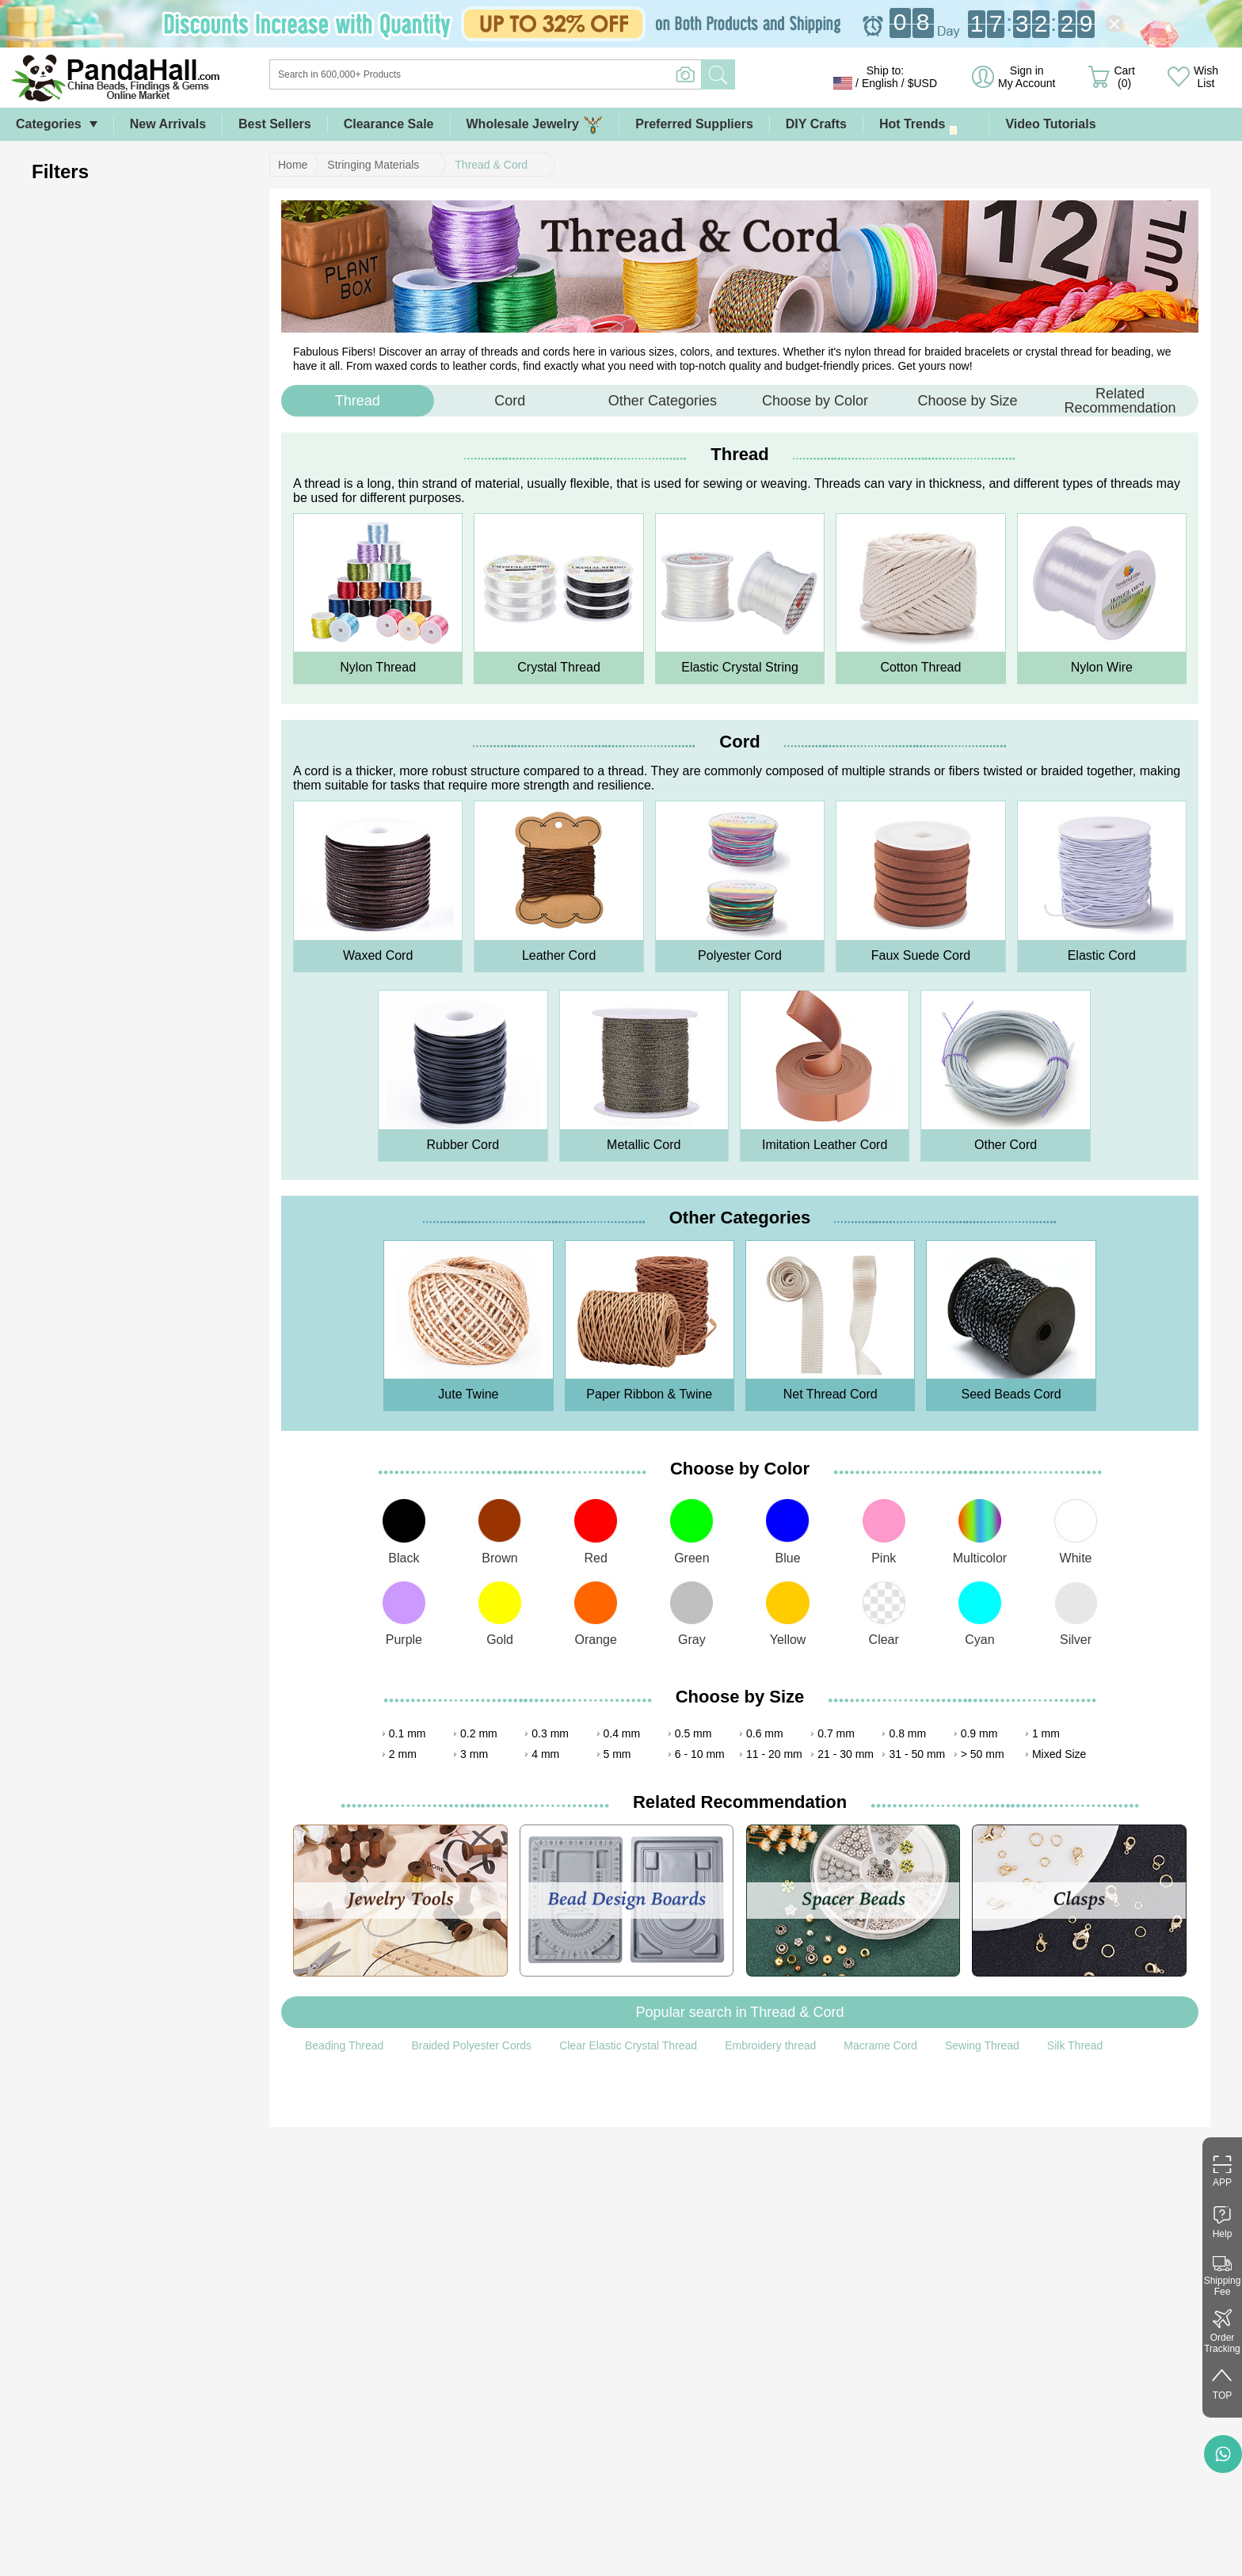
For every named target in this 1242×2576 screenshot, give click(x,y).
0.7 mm (836, 1733)
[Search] (549, 74)
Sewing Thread (982, 2045)
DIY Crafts (816, 124)
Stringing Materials (373, 164)
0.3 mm (550, 1733)
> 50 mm (982, 1754)
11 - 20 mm (774, 1754)
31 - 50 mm (917, 1754)
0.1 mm (407, 1733)
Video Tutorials (1050, 124)
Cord (509, 401)
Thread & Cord (491, 165)
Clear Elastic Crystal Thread (628, 2045)
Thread (357, 401)
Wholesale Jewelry (535, 125)
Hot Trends (926, 125)
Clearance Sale (389, 124)
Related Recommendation (1120, 401)
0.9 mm (979, 1733)
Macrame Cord (880, 2045)
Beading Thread (344, 2045)
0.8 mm (907, 1733)
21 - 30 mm (845, 1754)
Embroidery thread (770, 2045)
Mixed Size (1059, 1754)
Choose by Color (815, 401)
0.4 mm (622, 1733)
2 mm (403, 1754)
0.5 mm (693, 1733)
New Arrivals (168, 124)
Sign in (1026, 76)
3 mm (474, 1754)
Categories (49, 124)
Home (292, 164)
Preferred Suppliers (694, 124)
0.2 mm (478, 1733)
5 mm (617, 1754)
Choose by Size (967, 401)
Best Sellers (274, 124)
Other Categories (662, 401)
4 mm (545, 1754)
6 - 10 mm (700, 1754)
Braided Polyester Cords (471, 2045)
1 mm (1046, 1733)
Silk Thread (1075, 2045)
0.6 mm (764, 1733)
